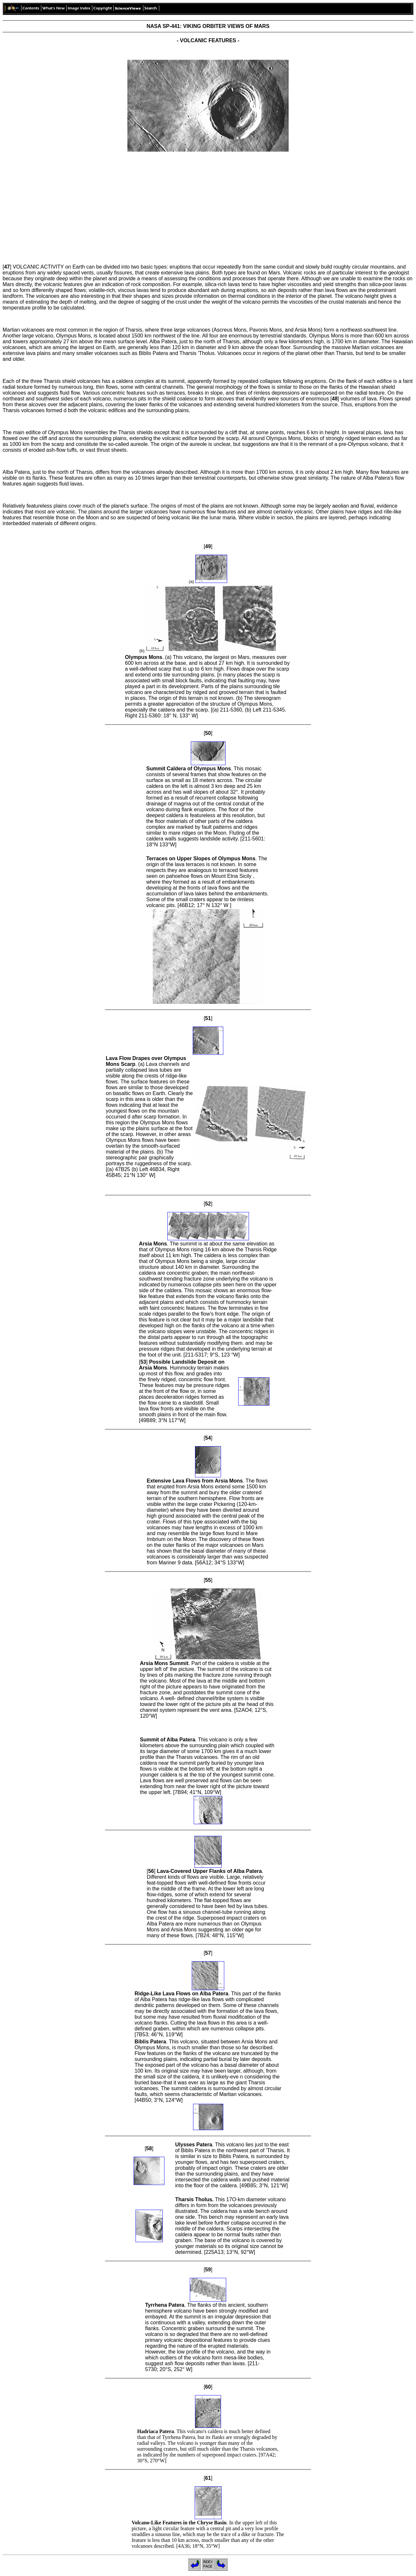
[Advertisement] (208, 202)
